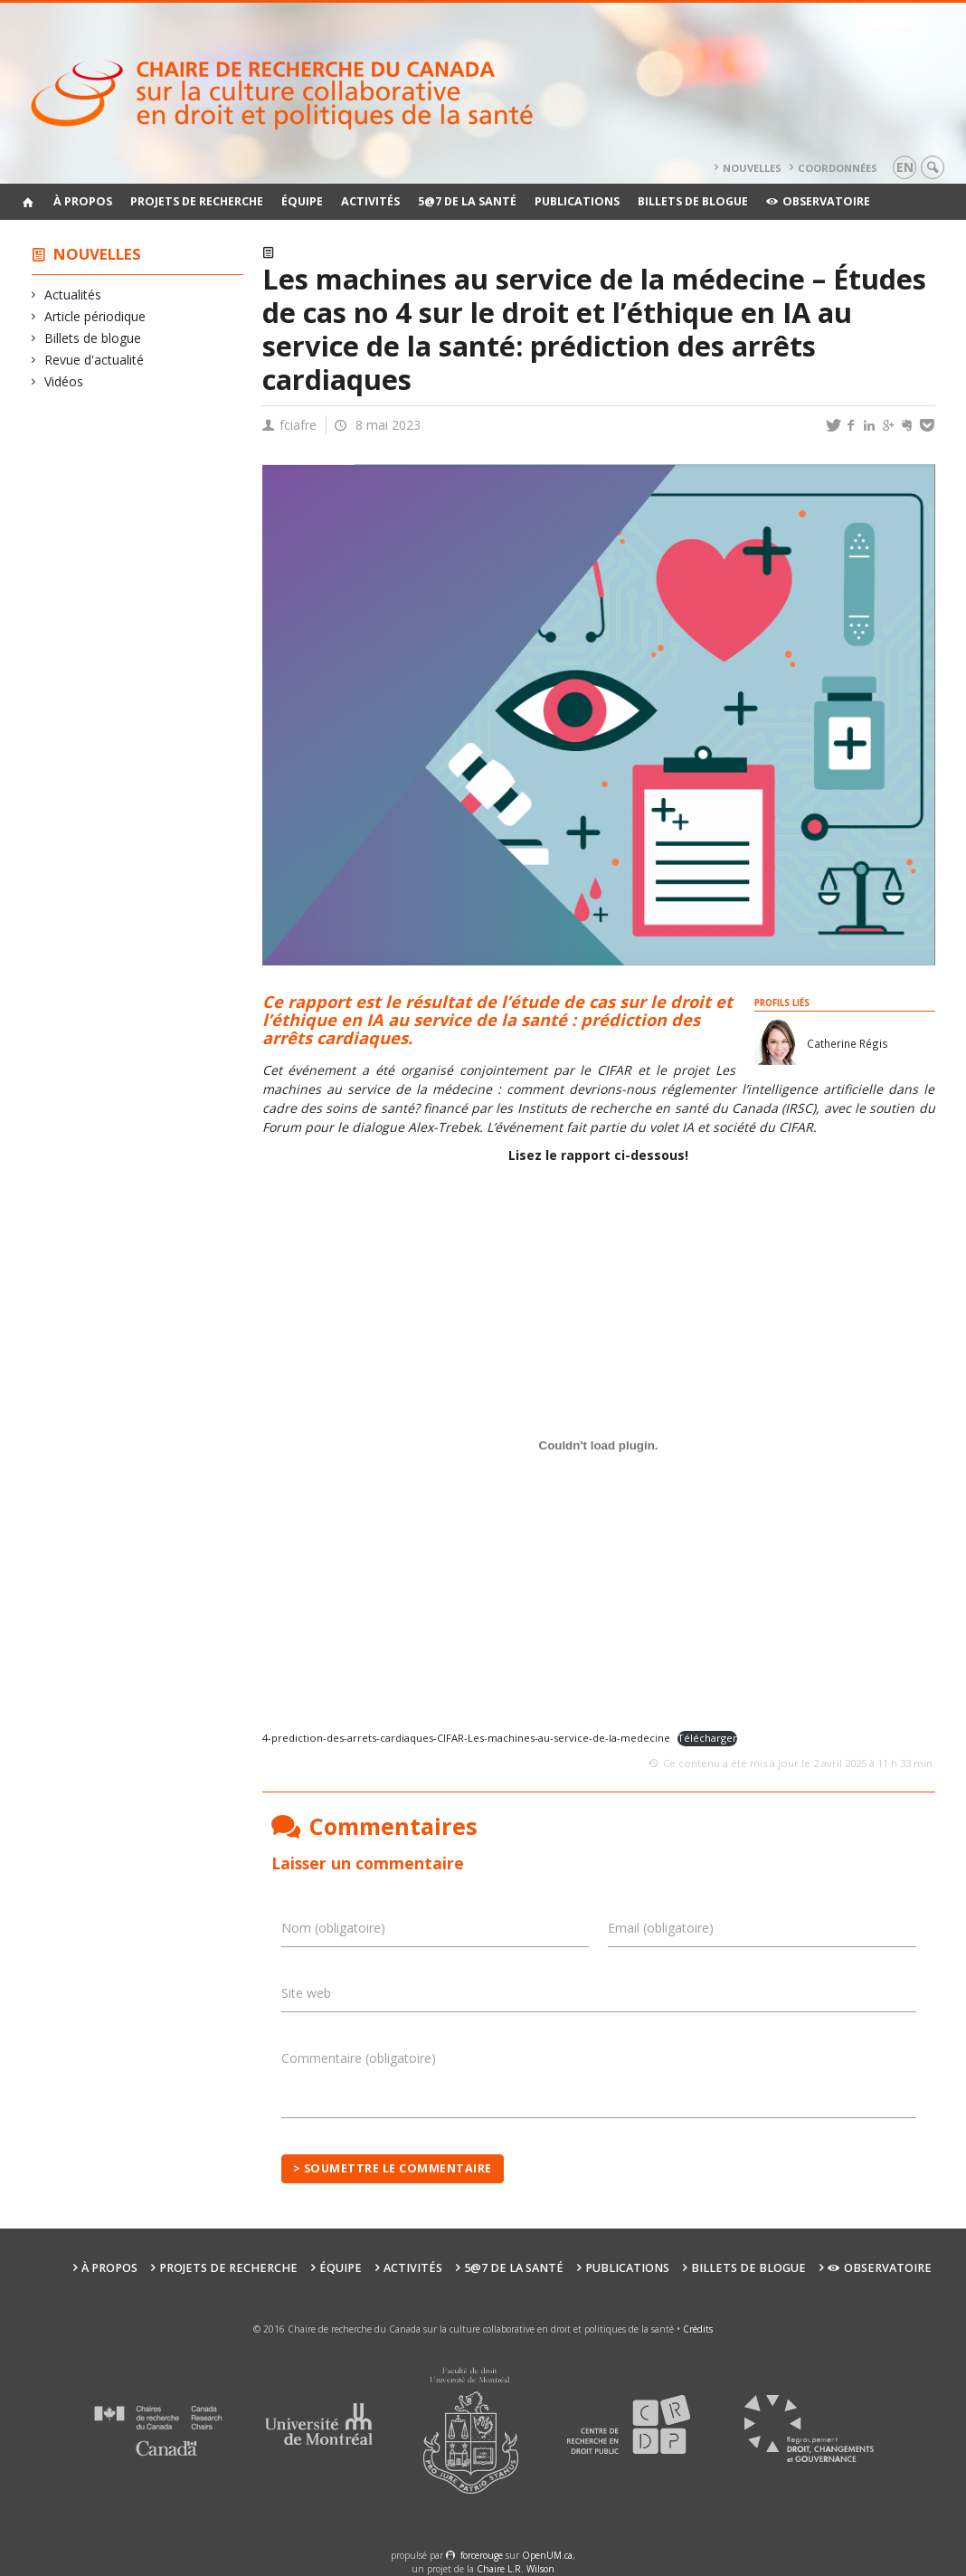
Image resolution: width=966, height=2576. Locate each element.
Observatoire (818, 201)
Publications (577, 201)
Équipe (302, 201)
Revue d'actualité (94, 359)
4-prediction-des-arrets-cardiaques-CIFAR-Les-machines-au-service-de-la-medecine (466, 1737)
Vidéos (64, 381)
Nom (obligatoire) (333, 1927)
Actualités (73, 294)
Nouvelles (752, 168)
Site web (306, 1992)
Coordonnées (837, 168)
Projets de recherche (196, 201)
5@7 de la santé (467, 201)
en (905, 167)
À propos (82, 201)
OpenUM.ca (547, 2555)
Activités (370, 201)
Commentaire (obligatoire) (358, 2058)
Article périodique (95, 316)
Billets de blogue (693, 201)
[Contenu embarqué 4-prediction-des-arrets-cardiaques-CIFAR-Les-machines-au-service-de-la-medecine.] (598, 1445)
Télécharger (707, 1737)
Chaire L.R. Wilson (515, 2568)
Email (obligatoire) (661, 1927)
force (481, 2555)
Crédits (698, 2329)
